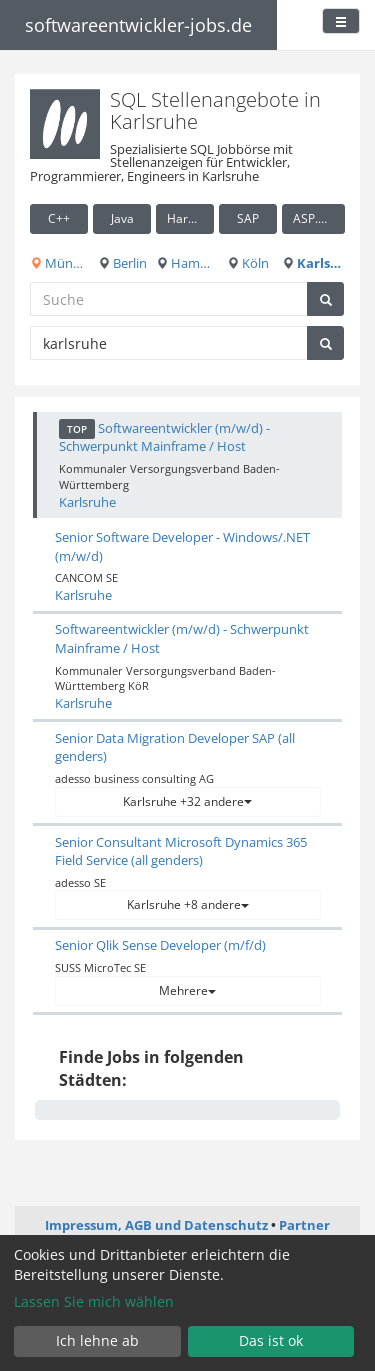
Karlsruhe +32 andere (187, 801)
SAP (248, 218)
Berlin (122, 263)
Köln (248, 263)
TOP (77, 429)
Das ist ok (271, 1340)
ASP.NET (317, 218)
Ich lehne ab (97, 1340)
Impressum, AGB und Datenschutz (156, 1225)
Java (122, 218)
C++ (59, 218)
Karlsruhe (313, 263)
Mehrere (187, 990)
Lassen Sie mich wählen (94, 1301)
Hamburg (185, 263)
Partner (304, 1225)
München (59, 263)
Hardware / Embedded (190, 218)
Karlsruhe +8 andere (188, 904)
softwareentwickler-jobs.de (138, 25)
